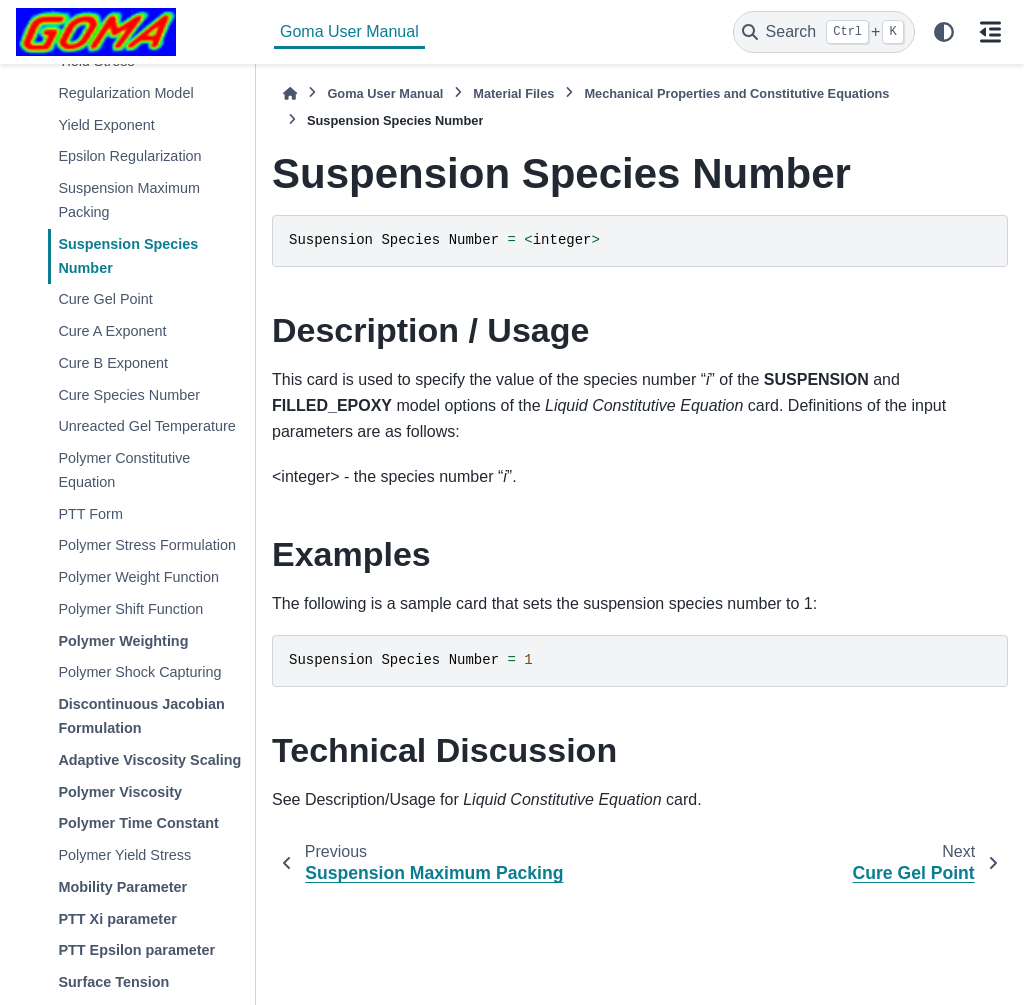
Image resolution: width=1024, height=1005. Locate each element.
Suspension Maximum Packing (129, 200)
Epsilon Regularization (129, 156)
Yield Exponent (106, 125)
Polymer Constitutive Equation (124, 470)
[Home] (290, 93)
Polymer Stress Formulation (147, 545)
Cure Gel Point (105, 299)
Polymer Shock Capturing (139, 672)
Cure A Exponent (112, 331)
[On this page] (990, 32)
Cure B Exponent (113, 363)
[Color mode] (944, 32)
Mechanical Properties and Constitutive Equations (736, 93)
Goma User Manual (349, 31)
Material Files (513, 93)
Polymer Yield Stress (124, 855)
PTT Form (90, 514)
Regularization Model (125, 93)
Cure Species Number (129, 395)
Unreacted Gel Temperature (146, 426)
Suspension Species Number (128, 256)
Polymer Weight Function (138, 577)
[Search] (824, 32)
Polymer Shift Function (130, 609)
